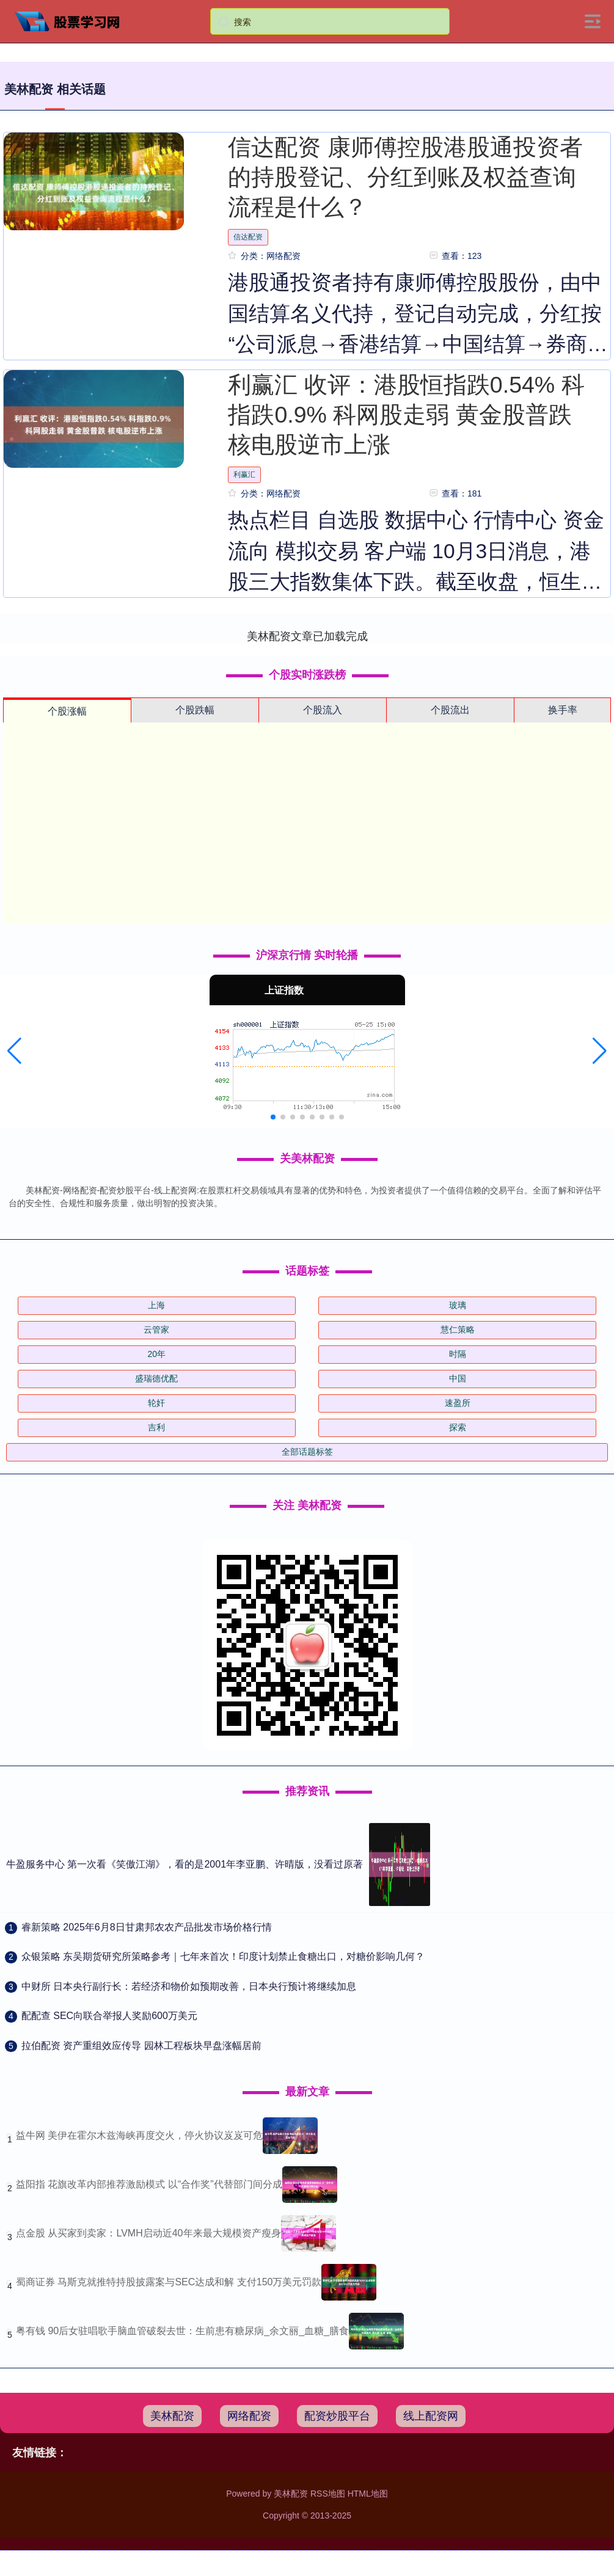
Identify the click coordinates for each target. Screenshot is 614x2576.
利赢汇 (244, 474)
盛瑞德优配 (156, 1378)
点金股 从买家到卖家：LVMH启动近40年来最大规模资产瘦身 (148, 2233)
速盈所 (457, 1403)
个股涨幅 (67, 711)
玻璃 (457, 1305)
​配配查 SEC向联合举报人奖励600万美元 (109, 2015)
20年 (156, 1354)
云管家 (156, 1329)
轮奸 (156, 1403)
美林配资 (172, 2416)
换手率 (562, 710)
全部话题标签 (307, 1452)
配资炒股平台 (337, 2416)
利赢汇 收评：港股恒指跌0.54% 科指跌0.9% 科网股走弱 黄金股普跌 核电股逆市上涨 (406, 414)
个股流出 (450, 710)
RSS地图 (327, 2493)
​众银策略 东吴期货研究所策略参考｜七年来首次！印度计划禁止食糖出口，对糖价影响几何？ (223, 1956)
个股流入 (322, 710)
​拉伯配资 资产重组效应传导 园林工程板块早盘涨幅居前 (141, 2045)
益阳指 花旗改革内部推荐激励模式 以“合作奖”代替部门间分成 (149, 2184)
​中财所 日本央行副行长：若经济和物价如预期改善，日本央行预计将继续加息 (188, 1986)
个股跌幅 (194, 710)
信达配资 (248, 237)
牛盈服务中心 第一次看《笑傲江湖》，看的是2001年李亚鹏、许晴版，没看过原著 (184, 1864)
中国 (457, 1378)
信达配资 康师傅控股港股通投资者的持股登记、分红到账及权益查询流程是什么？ (405, 177)
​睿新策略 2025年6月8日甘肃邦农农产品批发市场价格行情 (146, 1927)
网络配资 (249, 2416)
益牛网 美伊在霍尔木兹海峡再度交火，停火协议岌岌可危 (139, 2135)
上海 (156, 1305)
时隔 (457, 1354)
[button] (14, 1051)
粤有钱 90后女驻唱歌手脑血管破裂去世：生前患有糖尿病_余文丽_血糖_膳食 (182, 2331)
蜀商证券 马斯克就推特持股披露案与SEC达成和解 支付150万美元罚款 (168, 2282)
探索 (457, 1427)
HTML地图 (368, 2493)
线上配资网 (430, 2416)
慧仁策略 (457, 1329)
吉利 (156, 1427)
